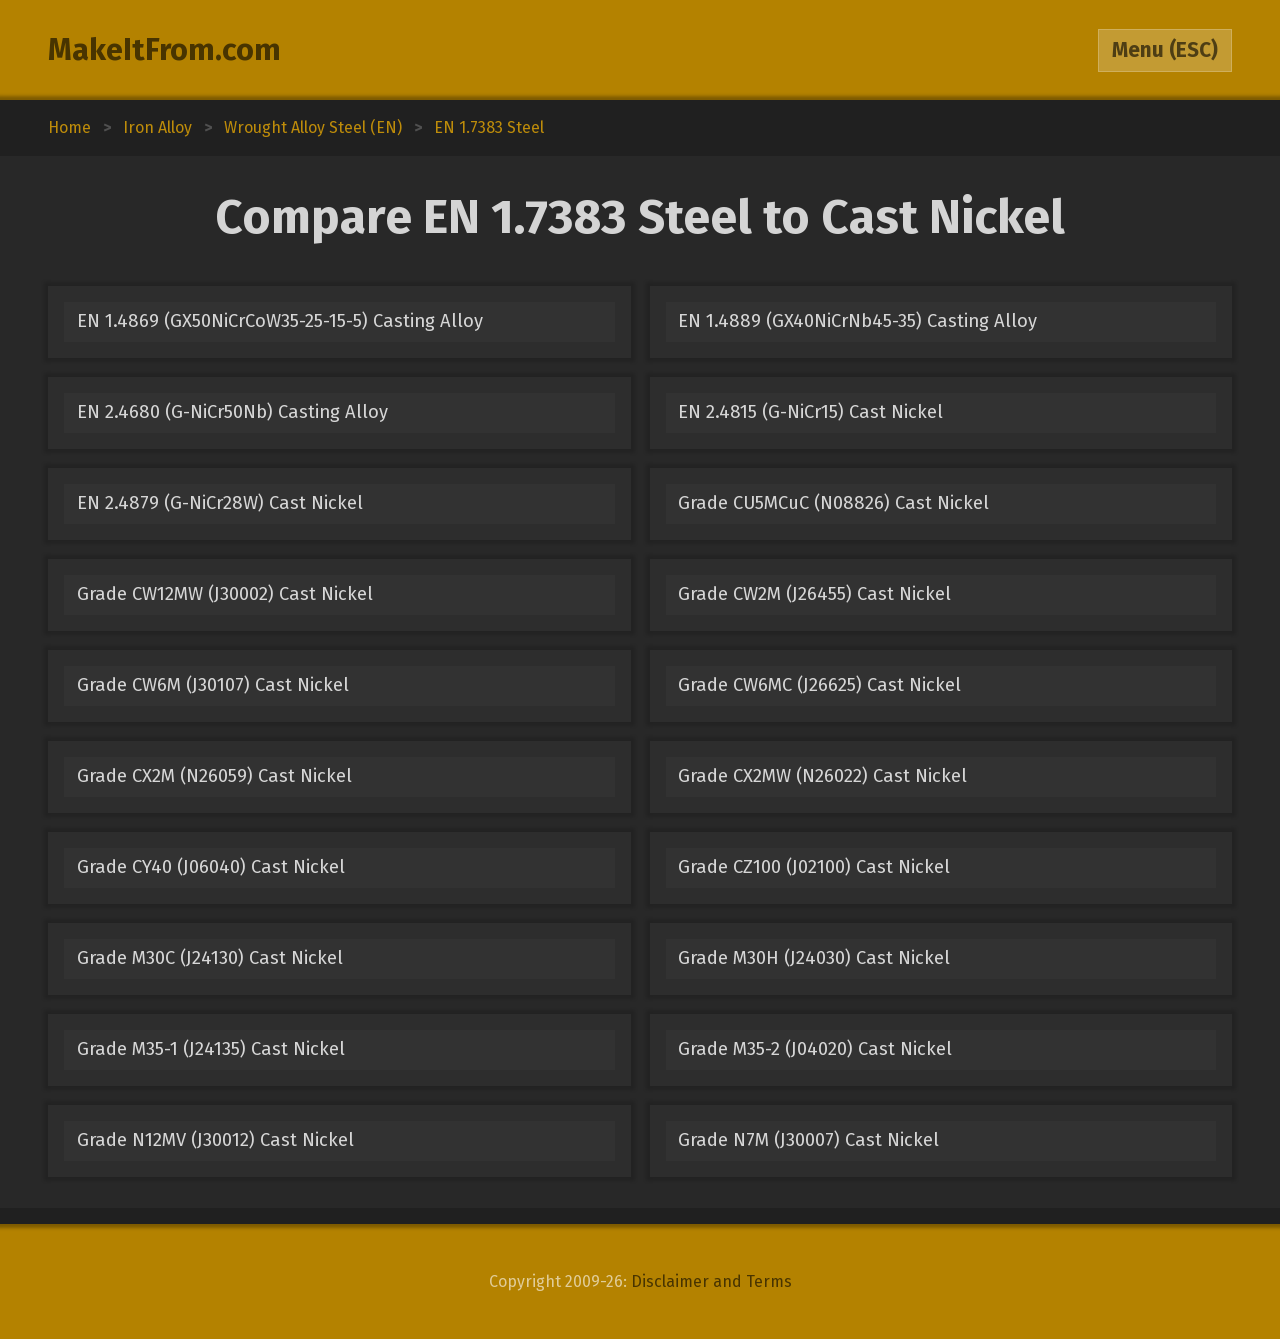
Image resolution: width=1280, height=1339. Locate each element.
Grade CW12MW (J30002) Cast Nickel (225, 594)
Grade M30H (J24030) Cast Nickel (814, 958)
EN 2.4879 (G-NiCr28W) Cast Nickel (220, 503)
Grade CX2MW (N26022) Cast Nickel (822, 776)
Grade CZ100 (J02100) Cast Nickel (814, 867)
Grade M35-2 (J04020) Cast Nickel (815, 1049)
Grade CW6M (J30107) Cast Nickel (213, 685)
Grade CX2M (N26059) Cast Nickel (214, 776)
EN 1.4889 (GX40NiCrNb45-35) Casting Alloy (857, 321)
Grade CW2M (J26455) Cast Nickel (814, 594)
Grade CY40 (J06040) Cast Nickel (211, 867)
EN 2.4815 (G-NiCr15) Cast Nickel (810, 412)
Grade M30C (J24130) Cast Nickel (210, 958)
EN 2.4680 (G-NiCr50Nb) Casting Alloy (232, 412)
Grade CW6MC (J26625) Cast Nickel (819, 685)
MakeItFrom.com (164, 50)
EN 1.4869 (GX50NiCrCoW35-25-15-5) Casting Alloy (280, 321)
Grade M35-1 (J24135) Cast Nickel (211, 1049)
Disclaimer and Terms (711, 1281)
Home (69, 127)
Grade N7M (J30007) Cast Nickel (808, 1140)
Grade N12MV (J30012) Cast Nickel (215, 1140)
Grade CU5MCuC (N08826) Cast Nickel (833, 503)
